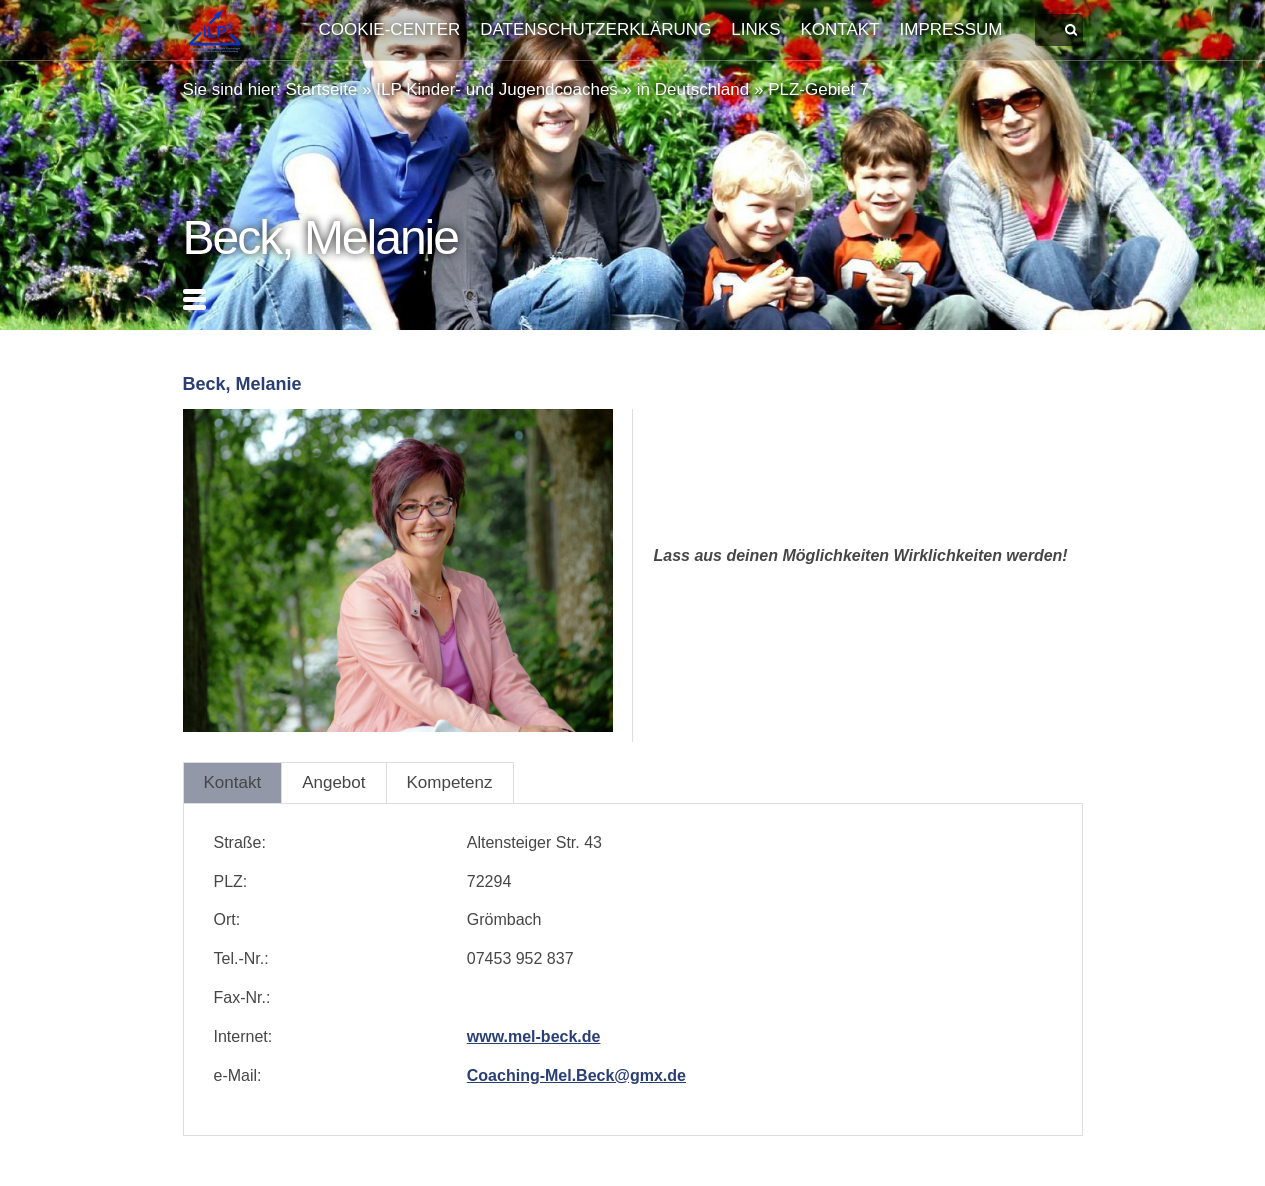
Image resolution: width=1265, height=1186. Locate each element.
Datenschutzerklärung (595, 29)
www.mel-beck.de (534, 1036)
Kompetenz (450, 782)
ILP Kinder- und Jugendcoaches (497, 89)
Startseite (322, 89)
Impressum (951, 29)
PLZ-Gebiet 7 (818, 89)
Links (755, 29)
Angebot (333, 782)
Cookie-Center (390, 29)
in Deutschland (693, 89)
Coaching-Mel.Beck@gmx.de (576, 1075)
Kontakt (840, 29)
